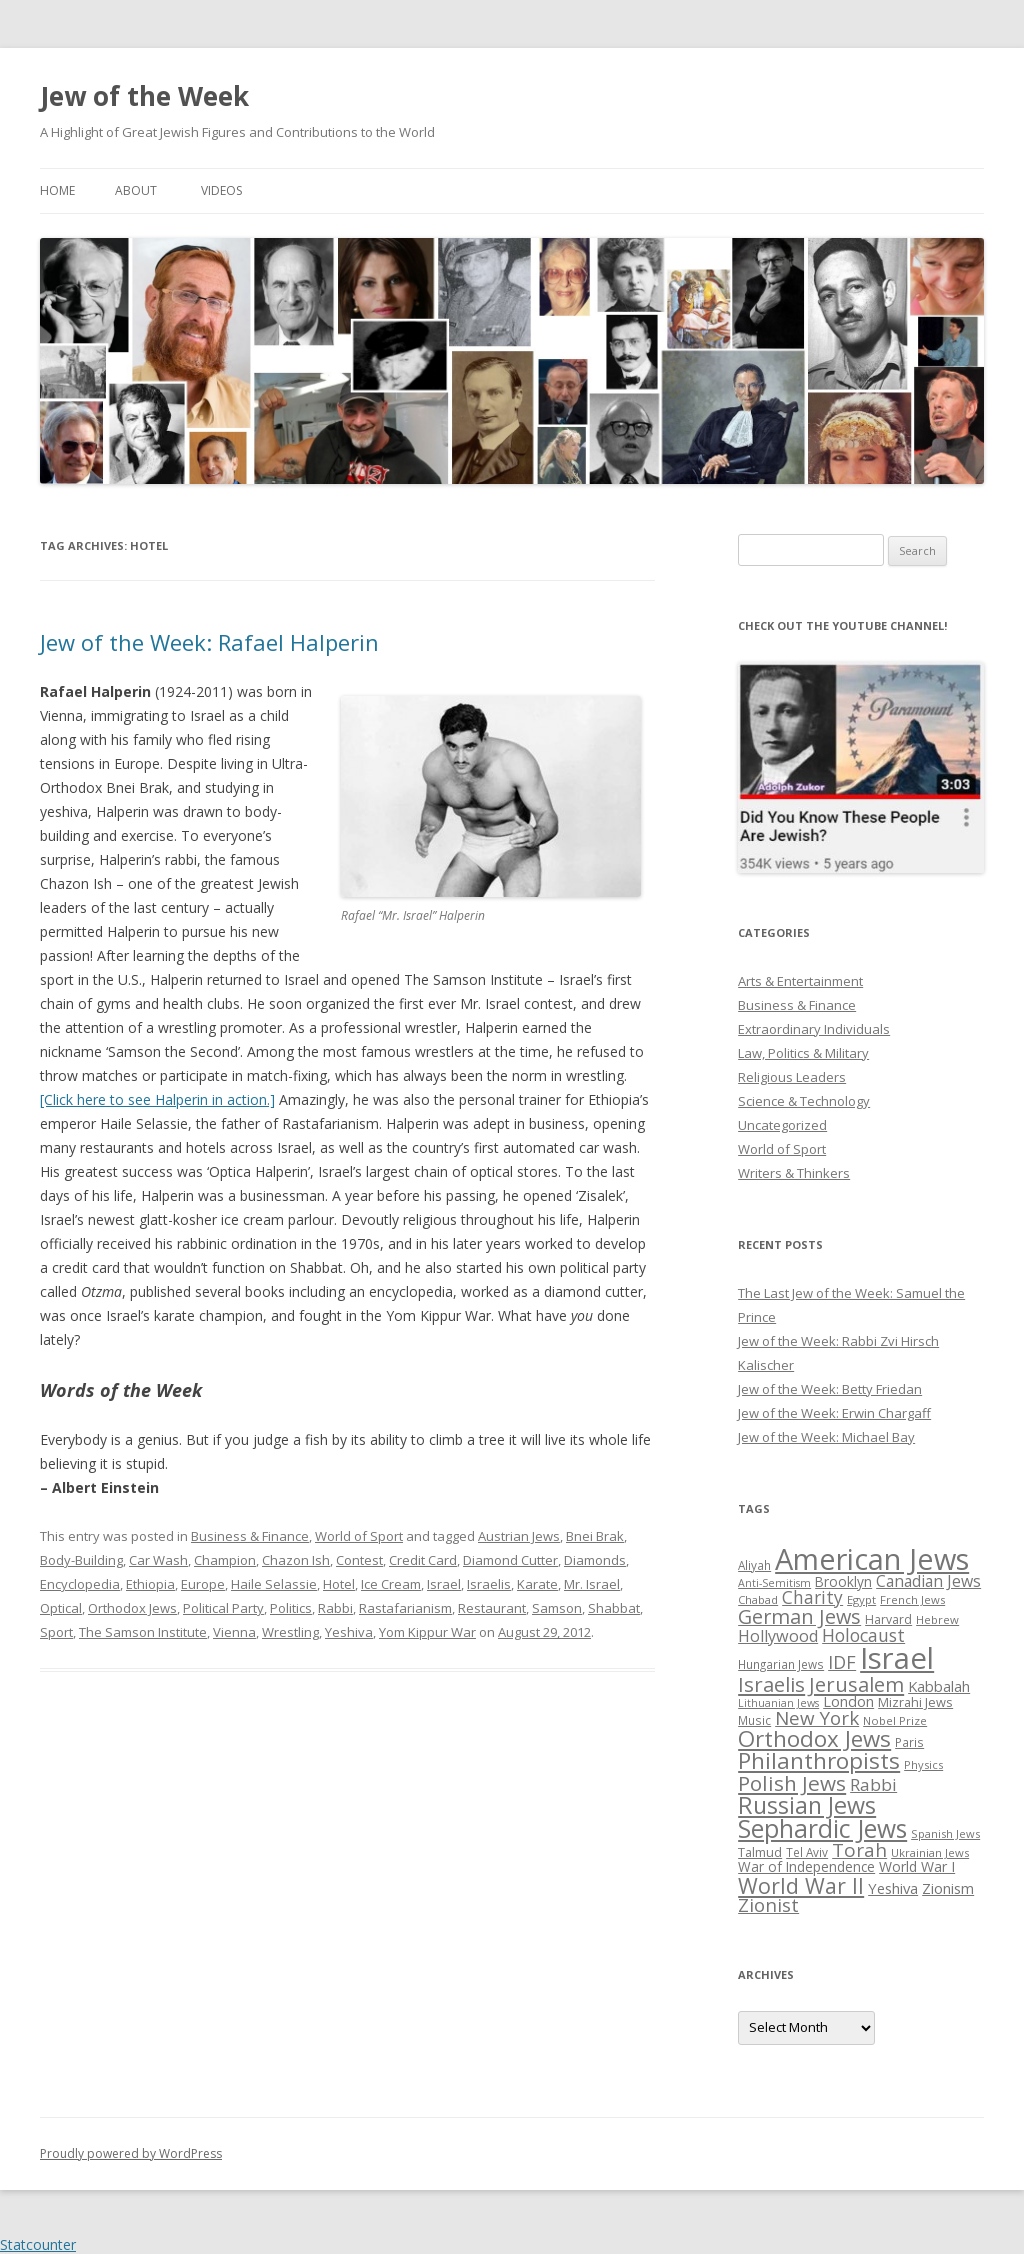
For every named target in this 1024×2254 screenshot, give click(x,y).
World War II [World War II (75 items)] (801, 1885)
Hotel (339, 1584)
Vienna (234, 1632)
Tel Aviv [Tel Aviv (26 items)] (807, 1852)
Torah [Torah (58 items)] (859, 1850)
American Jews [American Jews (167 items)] (872, 1558)
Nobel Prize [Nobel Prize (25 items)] (895, 1720)
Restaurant (492, 1608)
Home (57, 190)
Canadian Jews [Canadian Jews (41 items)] (928, 1581)
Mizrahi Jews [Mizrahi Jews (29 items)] (915, 1702)
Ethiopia (150, 1584)
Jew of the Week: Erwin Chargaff (834, 1413)
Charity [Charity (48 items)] (812, 1597)
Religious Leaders (792, 1077)
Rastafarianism (405, 1608)
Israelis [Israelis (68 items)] (771, 1684)
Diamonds (595, 1560)
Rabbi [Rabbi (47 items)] (873, 1784)
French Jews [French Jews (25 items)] (912, 1599)
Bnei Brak (595, 1536)
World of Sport (359, 1536)
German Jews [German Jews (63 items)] (799, 1616)
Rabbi (335, 1608)
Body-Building (81, 1560)
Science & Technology (804, 1101)
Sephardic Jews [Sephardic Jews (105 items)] (822, 1828)
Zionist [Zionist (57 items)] (768, 1905)
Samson (557, 1608)
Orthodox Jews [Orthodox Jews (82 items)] (814, 1738)
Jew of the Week (144, 96)
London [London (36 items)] (848, 1701)
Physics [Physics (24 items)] (923, 1764)
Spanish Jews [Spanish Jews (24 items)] (945, 1833)
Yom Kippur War (427, 1632)
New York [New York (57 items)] (817, 1718)
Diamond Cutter (510, 1560)
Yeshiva (349, 1632)
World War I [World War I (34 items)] (917, 1866)
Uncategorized (782, 1125)
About (136, 190)
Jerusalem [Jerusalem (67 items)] (856, 1684)
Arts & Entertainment (800, 981)
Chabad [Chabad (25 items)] (758, 1599)
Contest (359, 1560)
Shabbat (614, 1608)
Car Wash (158, 1560)
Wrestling (290, 1632)
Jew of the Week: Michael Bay (826, 1437)
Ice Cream (391, 1584)
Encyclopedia (80, 1584)
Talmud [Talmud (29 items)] (760, 1852)
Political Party (223, 1608)
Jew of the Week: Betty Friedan (830, 1389)
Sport (56, 1632)
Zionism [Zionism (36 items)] (948, 1888)
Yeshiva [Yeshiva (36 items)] (893, 1888)
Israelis (489, 1584)
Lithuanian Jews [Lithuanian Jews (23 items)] (778, 1703)
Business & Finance (250, 1536)
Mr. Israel (592, 1584)
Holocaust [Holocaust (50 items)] (863, 1635)
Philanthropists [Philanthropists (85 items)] (819, 1760)
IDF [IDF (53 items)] (842, 1662)
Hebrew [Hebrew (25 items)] (937, 1619)
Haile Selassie (274, 1584)
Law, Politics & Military (803, 1053)
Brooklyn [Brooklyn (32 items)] (843, 1581)
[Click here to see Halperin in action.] (157, 1099)
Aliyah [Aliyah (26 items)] (754, 1565)
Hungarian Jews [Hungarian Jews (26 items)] (781, 1664)
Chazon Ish (296, 1560)
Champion (225, 1560)
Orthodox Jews (132, 1608)
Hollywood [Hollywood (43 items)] (778, 1636)
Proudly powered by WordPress (131, 2153)
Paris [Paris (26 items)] (909, 1742)
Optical (61, 1608)
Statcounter (38, 2244)
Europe (203, 1584)
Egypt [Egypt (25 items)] (861, 1599)
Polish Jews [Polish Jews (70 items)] (792, 1783)
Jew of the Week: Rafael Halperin (209, 642)
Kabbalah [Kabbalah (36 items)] (939, 1686)
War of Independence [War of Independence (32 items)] (806, 1866)
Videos (221, 190)
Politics (291, 1608)
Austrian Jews (519, 1536)
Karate (537, 1584)
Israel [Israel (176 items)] (897, 1658)
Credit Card (423, 1560)
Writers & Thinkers (794, 1173)
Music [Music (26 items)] (754, 1720)
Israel (444, 1584)
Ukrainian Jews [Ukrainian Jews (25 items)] (930, 1852)
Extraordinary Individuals (814, 1029)
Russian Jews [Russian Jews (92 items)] (807, 1805)
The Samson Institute (143, 1632)
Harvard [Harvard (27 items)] (888, 1619)
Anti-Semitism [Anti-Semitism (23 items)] (774, 1583)
